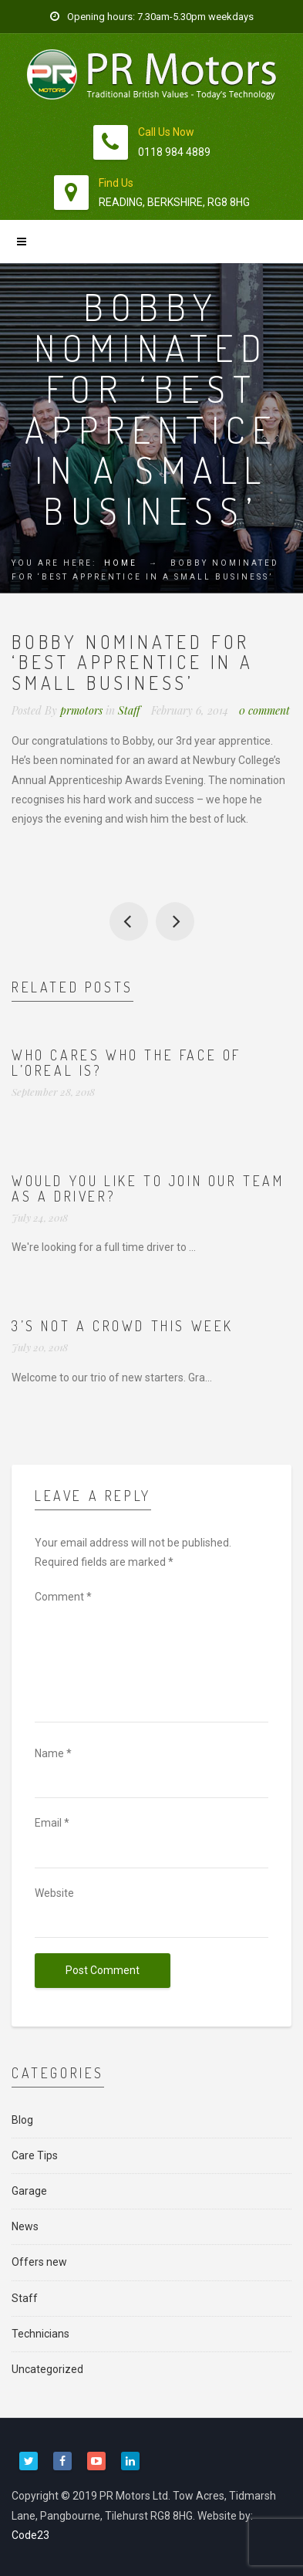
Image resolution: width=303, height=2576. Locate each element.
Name (53, 1753)
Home (120, 563)
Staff (129, 710)
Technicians (40, 2334)
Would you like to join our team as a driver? (148, 1188)
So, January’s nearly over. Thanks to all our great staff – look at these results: (128, 921)
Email (52, 1823)
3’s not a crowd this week (123, 1325)
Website (54, 1893)
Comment (63, 1597)
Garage (29, 2191)
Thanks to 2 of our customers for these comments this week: (175, 921)
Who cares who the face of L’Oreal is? (126, 1062)
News (25, 2226)
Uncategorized (47, 2369)
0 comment (264, 710)
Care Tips (35, 2155)
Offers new (39, 2262)
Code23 (30, 2535)
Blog (22, 2120)
